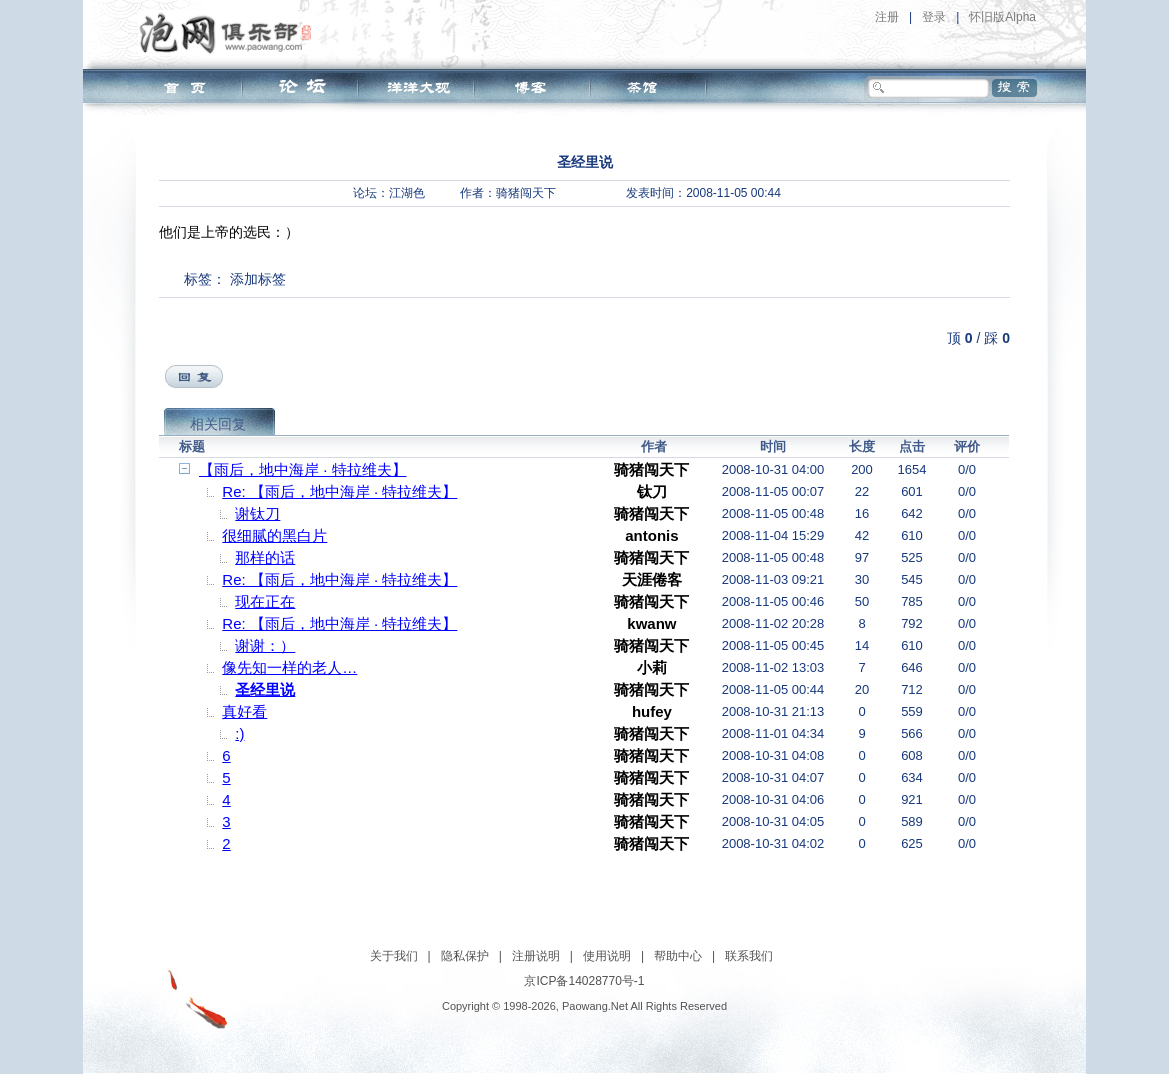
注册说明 (536, 956)
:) (239, 733)
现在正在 (265, 601)
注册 (887, 17)
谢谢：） (265, 645)
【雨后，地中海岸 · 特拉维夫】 (303, 469)
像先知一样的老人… (289, 667)
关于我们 (394, 956)
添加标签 (258, 279)
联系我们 (749, 956)
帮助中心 (678, 956)
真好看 (244, 711)
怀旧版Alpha (1002, 17)
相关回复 (218, 424)
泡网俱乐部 (230, 33)
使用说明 (607, 956)
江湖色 (407, 193)
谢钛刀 (257, 513)
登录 (934, 17)
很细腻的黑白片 (274, 535)
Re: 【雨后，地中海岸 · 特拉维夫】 (339, 491)
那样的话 (265, 557)
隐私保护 (465, 956)
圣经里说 (265, 689)
